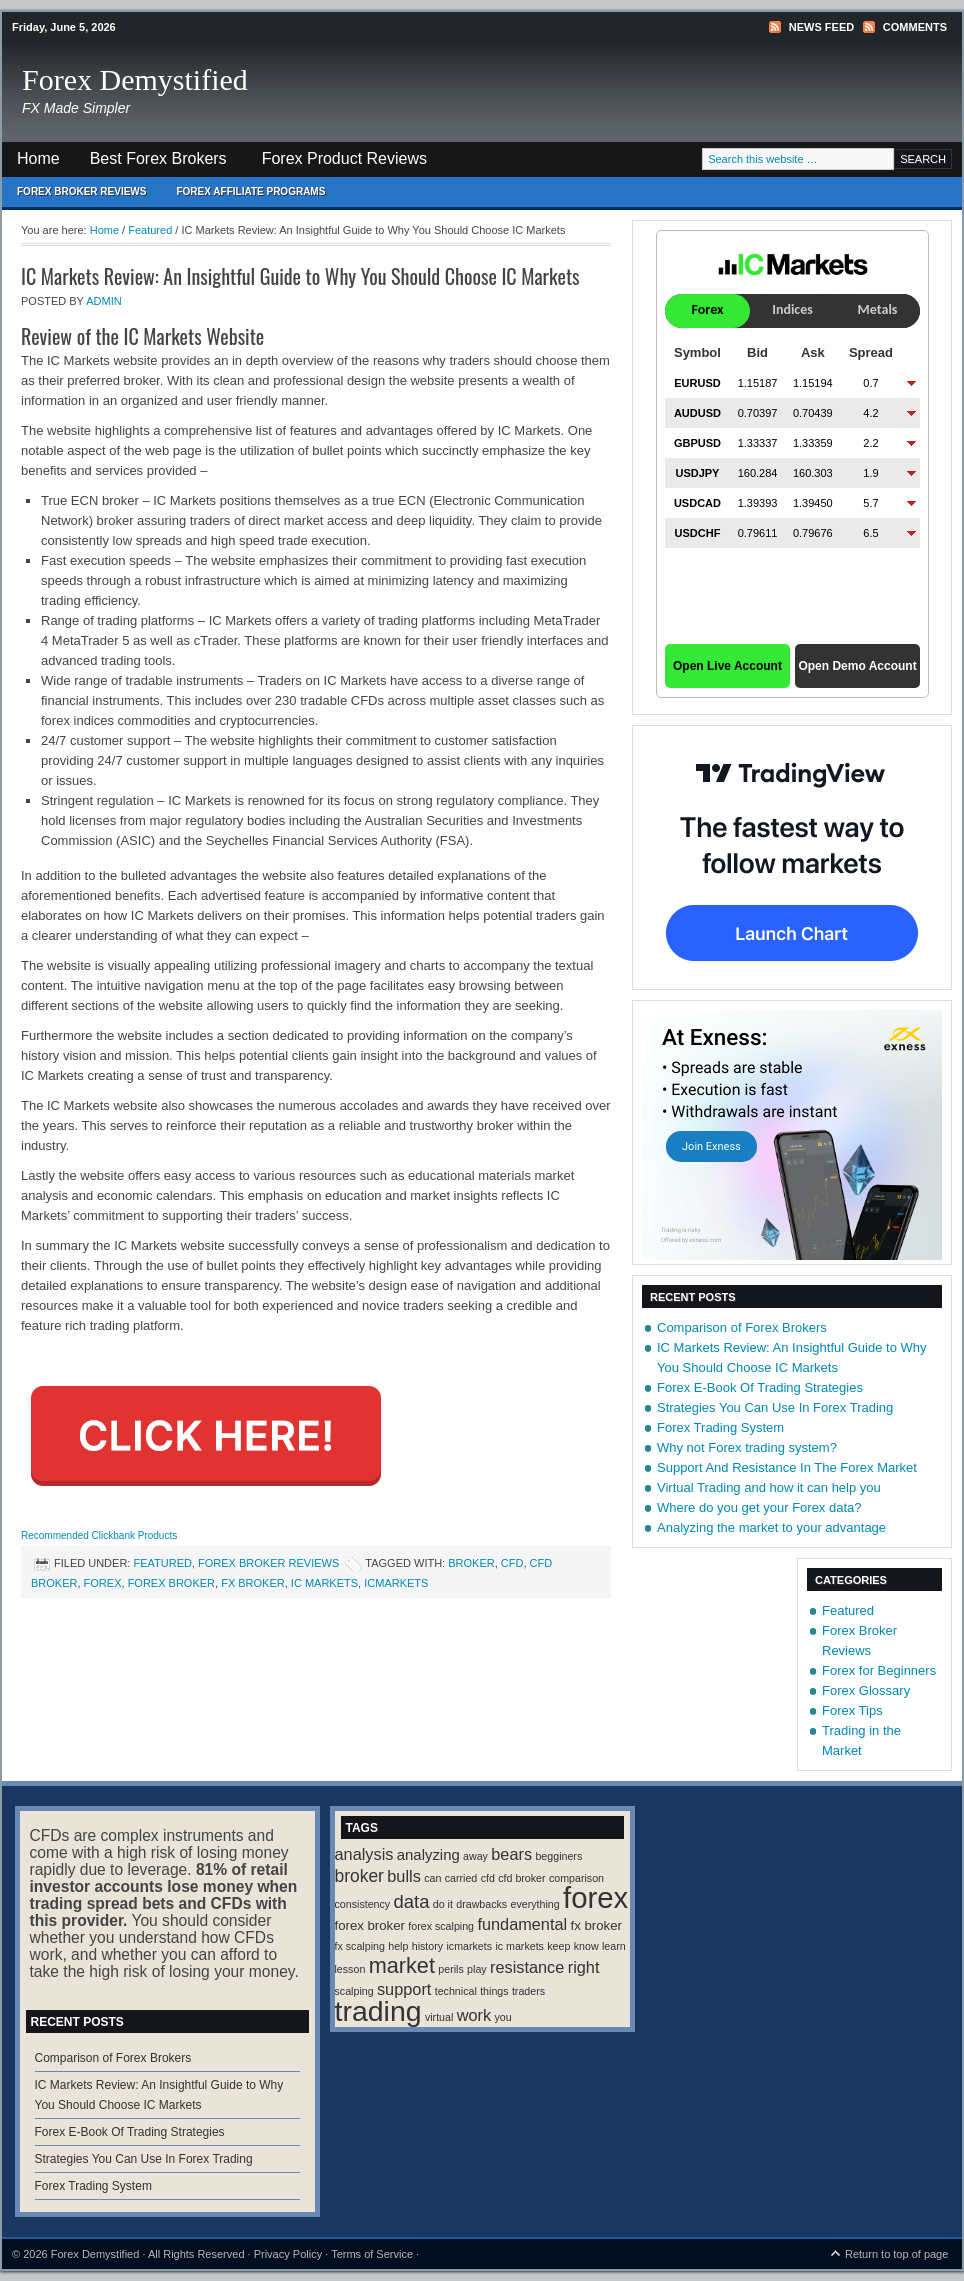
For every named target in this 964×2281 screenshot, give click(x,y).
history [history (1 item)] (427, 1946)
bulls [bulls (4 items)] (404, 1876)
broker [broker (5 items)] (359, 1876)
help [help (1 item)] (398, 1946)
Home (38, 158)
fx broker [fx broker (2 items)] (596, 1925)
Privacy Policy (288, 2254)
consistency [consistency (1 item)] (363, 1904)
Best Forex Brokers (151, 163)
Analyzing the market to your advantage (771, 1527)
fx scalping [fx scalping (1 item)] (360, 1946)
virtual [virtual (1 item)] (439, 2017)
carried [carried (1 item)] (461, 1878)
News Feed (821, 27)
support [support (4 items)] (404, 1989)
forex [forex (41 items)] (595, 1897)
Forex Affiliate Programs (243, 196)
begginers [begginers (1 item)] (558, 1856)
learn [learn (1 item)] (614, 1946)
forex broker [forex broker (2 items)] (370, 1925)
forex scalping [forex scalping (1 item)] (441, 1926)
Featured (162, 1563)
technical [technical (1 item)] (456, 1991)
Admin (103, 301)
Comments (915, 27)
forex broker (171, 1583)
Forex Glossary (866, 1690)
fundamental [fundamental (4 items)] (522, 1924)
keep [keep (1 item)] (558, 1946)
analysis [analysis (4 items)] (364, 1854)
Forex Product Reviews (344, 158)
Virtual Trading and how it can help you (769, 1487)
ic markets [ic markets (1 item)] (519, 1946)
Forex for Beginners (879, 1670)
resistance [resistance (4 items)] (527, 1967)
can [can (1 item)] (432, 1878)
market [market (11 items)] (402, 1965)
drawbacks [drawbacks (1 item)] (481, 1904)
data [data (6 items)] (412, 1901)
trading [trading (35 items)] (378, 2011)
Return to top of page (896, 2254)
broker (471, 1563)
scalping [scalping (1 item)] (354, 1991)
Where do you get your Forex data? (759, 1507)
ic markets (324, 1583)
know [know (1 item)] (586, 1946)
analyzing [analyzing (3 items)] (428, 1855)
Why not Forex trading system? (747, 1447)
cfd (512, 1563)
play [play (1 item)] (477, 1969)
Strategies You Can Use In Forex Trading (775, 1407)
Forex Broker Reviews (81, 191)
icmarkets (396, 1583)
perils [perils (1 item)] (450, 1969)
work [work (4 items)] (474, 2015)
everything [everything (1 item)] (535, 1904)
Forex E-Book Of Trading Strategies (760, 1387)
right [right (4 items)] (584, 1967)
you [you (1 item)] (502, 2017)
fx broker (253, 1583)
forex (103, 1583)
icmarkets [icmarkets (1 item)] (469, 1946)
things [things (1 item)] (494, 1991)
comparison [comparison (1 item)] (576, 1878)
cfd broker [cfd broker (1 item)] (521, 1878)
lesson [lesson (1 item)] (350, 1969)
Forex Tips (852, 1710)
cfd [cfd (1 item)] (488, 1878)
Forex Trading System (720, 1427)
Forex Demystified (135, 79)
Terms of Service (372, 2254)
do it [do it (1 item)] (443, 1904)
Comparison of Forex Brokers (742, 1327)
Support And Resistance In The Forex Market (787, 1467)
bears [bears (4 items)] (511, 1854)
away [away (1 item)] (475, 1856)
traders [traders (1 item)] (528, 1991)
